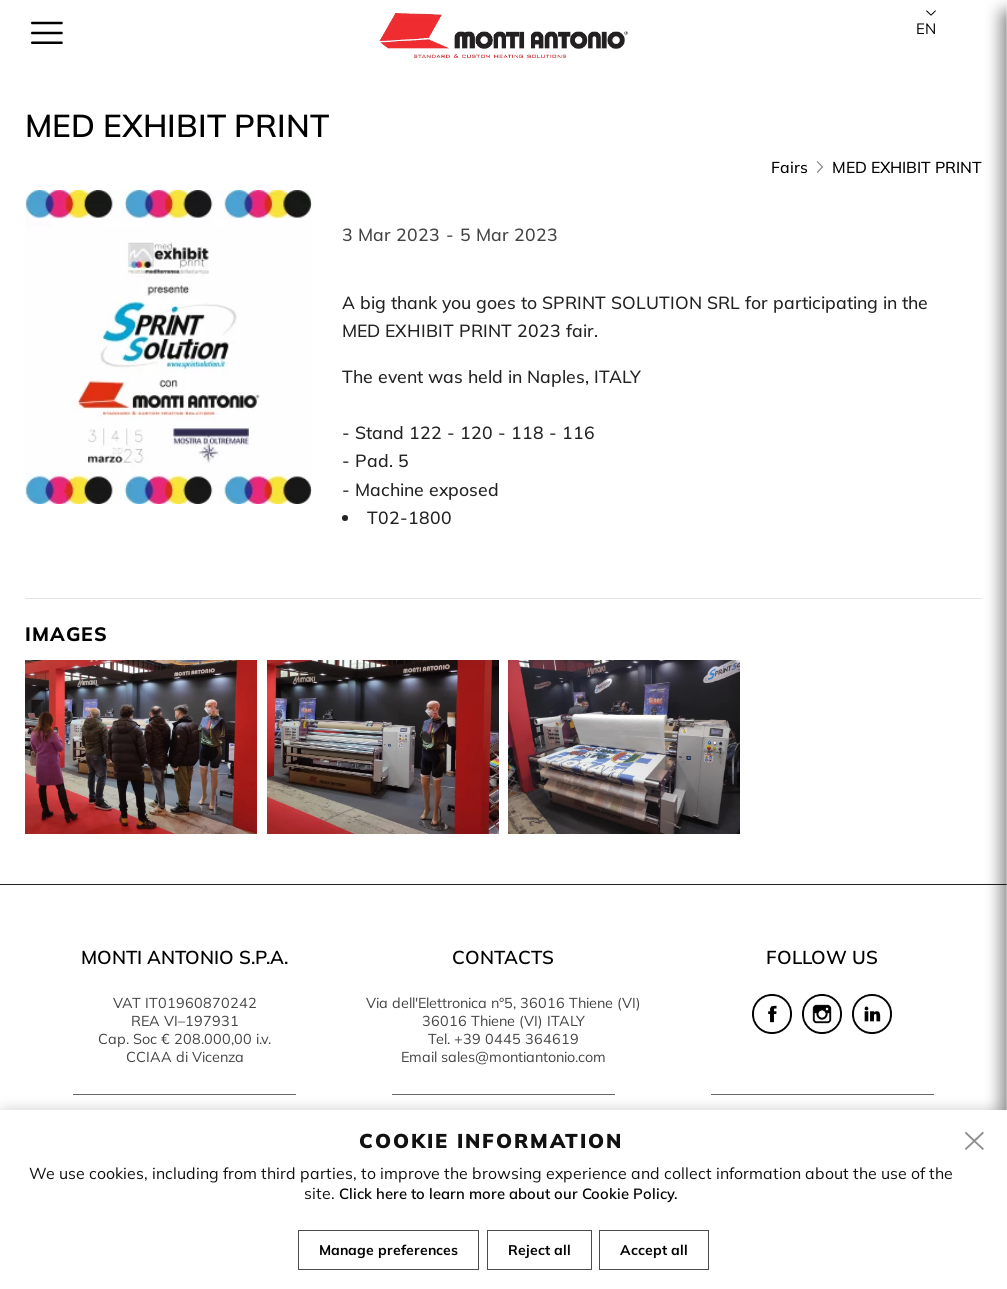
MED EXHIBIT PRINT (907, 167)
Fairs (789, 167)
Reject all (539, 1251)
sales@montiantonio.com (523, 1057)
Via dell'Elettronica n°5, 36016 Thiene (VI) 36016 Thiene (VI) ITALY (503, 1012)
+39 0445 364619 (516, 1039)
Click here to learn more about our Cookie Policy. (509, 1194)
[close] (975, 1144)
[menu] (47, 42)
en (926, 28)
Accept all (659, 1251)
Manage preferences (384, 1251)
